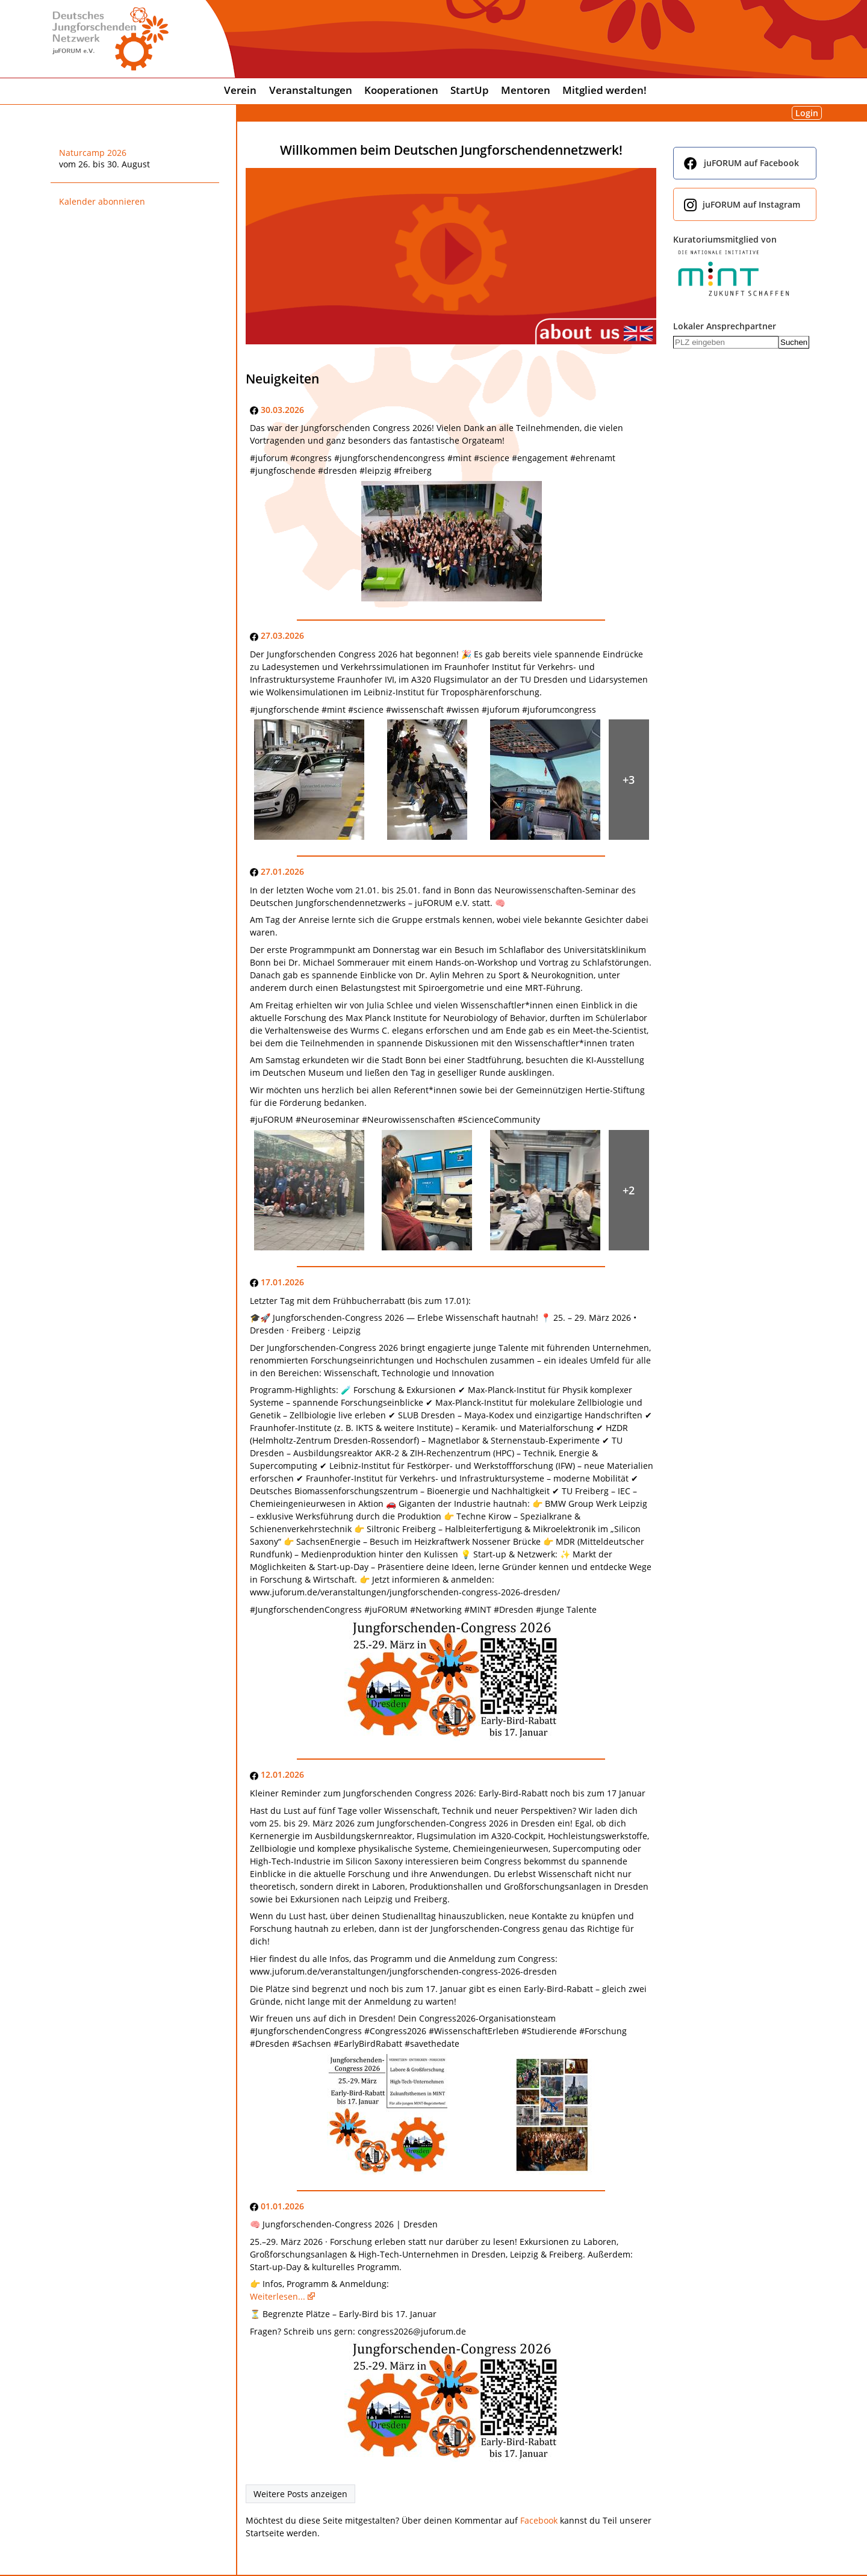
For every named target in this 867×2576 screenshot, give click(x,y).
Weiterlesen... (277, 2296)
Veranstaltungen (310, 90)
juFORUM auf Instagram (751, 204)
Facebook (539, 2520)
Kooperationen (401, 90)
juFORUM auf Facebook (751, 163)
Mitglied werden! (604, 90)
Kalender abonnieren (102, 201)
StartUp (469, 90)
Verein (240, 90)
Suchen (793, 342)
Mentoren (525, 90)
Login (806, 113)
